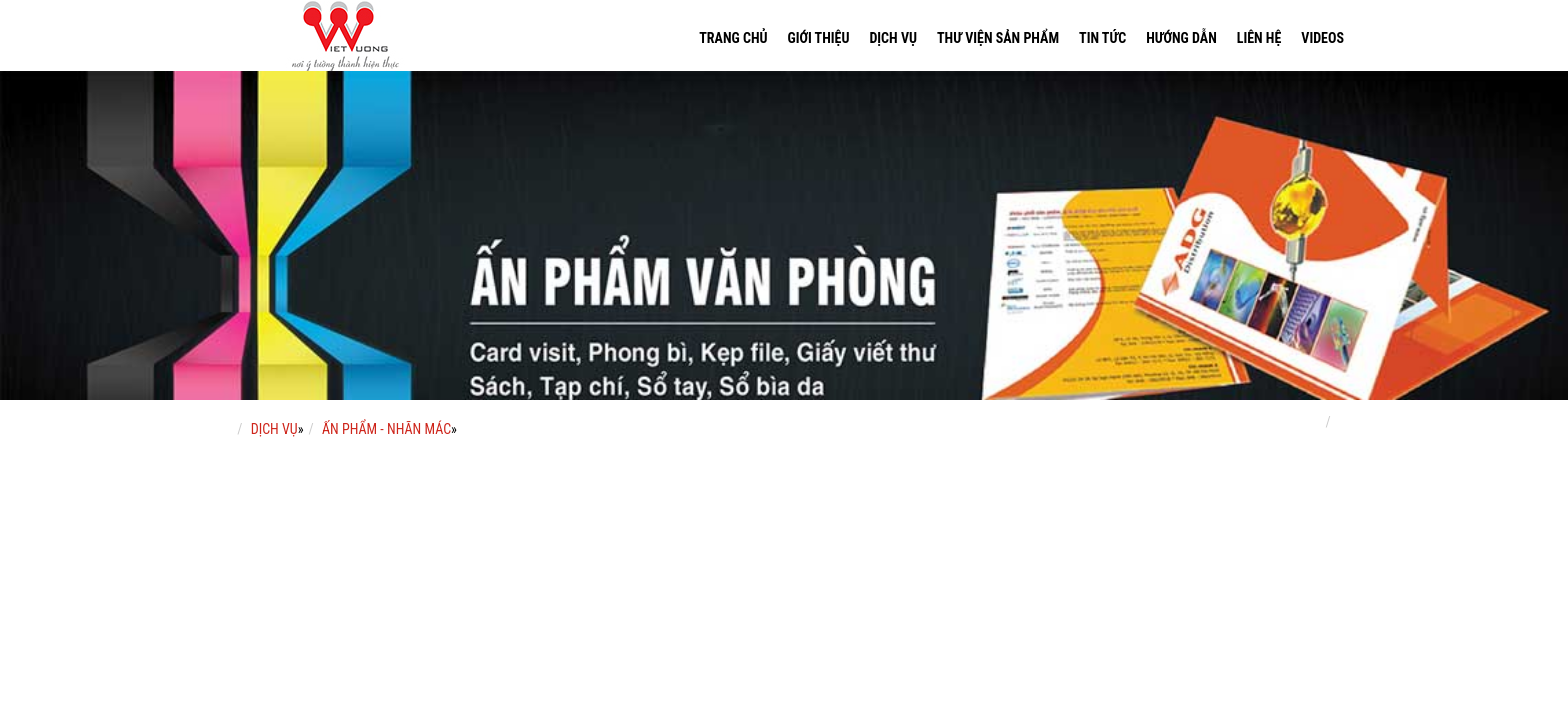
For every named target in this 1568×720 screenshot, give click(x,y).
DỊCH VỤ (274, 429)
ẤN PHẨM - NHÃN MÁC (386, 429)
